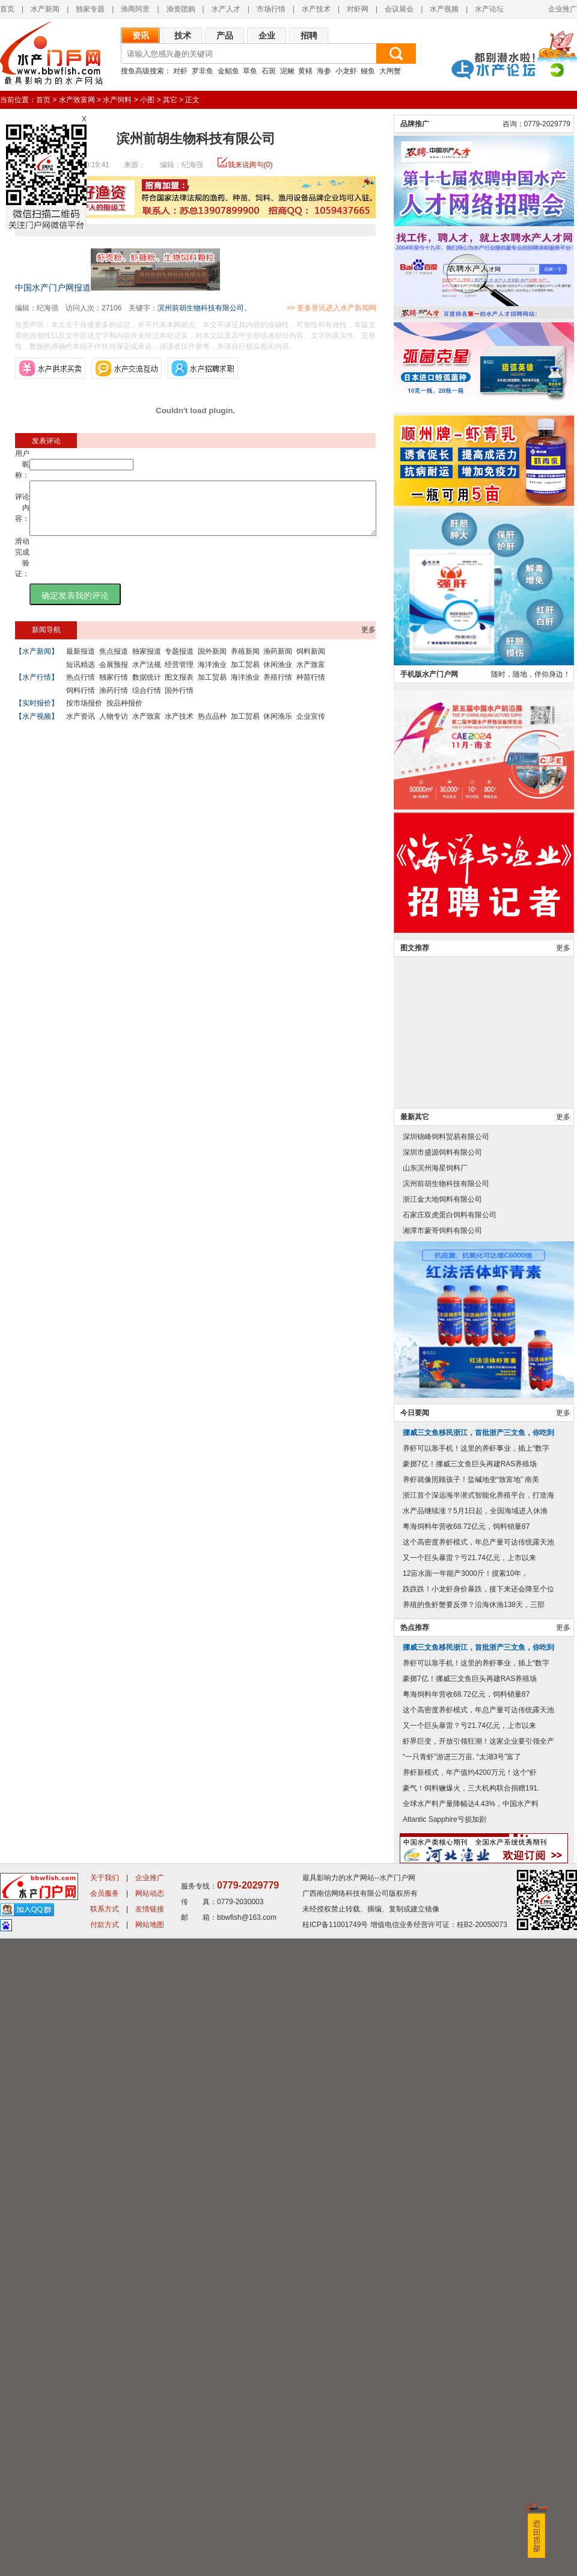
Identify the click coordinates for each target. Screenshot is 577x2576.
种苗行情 (310, 688)
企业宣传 (310, 727)
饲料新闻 (310, 662)
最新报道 (80, 662)
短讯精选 (80, 675)
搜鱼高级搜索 (142, 71)
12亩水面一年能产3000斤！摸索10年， (465, 2211)
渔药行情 (113, 701)
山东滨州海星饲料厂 (435, 1805)
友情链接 (149, 2546)
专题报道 (179, 662)
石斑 (268, 71)
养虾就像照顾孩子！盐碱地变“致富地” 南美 (471, 2117)
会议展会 (399, 9)
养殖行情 (277, 688)
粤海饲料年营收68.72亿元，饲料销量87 (466, 2164)
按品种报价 (124, 714)
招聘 (309, 35)
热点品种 (212, 727)
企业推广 (562, 9)
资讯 (140, 35)
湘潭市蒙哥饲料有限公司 (442, 1868)
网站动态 (149, 2531)
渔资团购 (180, 9)
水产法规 (146, 675)
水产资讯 (80, 727)
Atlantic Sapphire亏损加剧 (444, 2457)
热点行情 (80, 688)
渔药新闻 (277, 662)
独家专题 (90, 9)
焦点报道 (113, 662)
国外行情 (179, 701)
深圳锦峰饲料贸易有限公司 (446, 1774)
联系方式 (104, 2546)
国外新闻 (212, 662)
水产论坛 (489, 9)
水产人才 (226, 9)
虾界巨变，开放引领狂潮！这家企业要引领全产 (478, 2379)
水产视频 (444, 9)
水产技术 (316, 9)
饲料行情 (80, 701)
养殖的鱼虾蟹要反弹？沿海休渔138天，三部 (474, 2242)
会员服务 (104, 2531)
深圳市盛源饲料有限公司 (442, 1790)
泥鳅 (287, 71)
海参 (324, 71)
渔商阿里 (135, 9)
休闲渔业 (277, 675)
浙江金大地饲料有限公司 (442, 1837)
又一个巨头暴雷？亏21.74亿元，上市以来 (469, 2195)
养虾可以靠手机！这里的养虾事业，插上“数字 (476, 2086)
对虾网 (357, 9)
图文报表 (179, 688)
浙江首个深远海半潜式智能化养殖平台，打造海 (478, 2133)
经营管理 (179, 675)
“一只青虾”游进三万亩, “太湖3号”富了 (462, 2394)
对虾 (180, 71)
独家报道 (146, 662)
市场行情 (271, 9)
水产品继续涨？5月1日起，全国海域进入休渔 (475, 2148)
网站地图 (149, 2562)
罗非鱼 (202, 71)
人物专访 (113, 727)
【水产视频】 (36, 727)
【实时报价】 (36, 714)
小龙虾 (346, 71)
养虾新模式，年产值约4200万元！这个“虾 (470, 2410)
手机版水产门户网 (429, 1312)
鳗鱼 (368, 71)
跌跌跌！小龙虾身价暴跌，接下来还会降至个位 (478, 2226)
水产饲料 (117, 100)
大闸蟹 (390, 71)
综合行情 (146, 701)
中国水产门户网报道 (53, 287)
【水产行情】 (36, 688)
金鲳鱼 (228, 71)
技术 (182, 35)
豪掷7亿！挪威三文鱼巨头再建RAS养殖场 (470, 2101)
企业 (266, 35)
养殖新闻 (245, 662)
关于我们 (104, 2515)
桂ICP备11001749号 (335, 2562)
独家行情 (113, 688)
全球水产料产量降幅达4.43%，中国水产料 (471, 2441)
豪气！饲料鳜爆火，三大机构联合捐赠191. (471, 2425)
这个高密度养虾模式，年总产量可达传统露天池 (478, 2179)
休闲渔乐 (277, 727)
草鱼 (250, 71)
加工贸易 (245, 675)
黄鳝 (305, 71)
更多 (368, 640)
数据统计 (146, 688)
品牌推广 (414, 761)
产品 (224, 35)
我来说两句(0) (250, 165)
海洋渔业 (212, 675)
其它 (170, 100)
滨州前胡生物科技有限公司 (200, 308)
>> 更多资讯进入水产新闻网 (373, 308)
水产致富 (310, 675)
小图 (147, 100)
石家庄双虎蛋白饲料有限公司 (449, 1852)
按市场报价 (84, 714)
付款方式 (104, 2562)
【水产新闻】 (36, 662)
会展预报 (113, 675)
